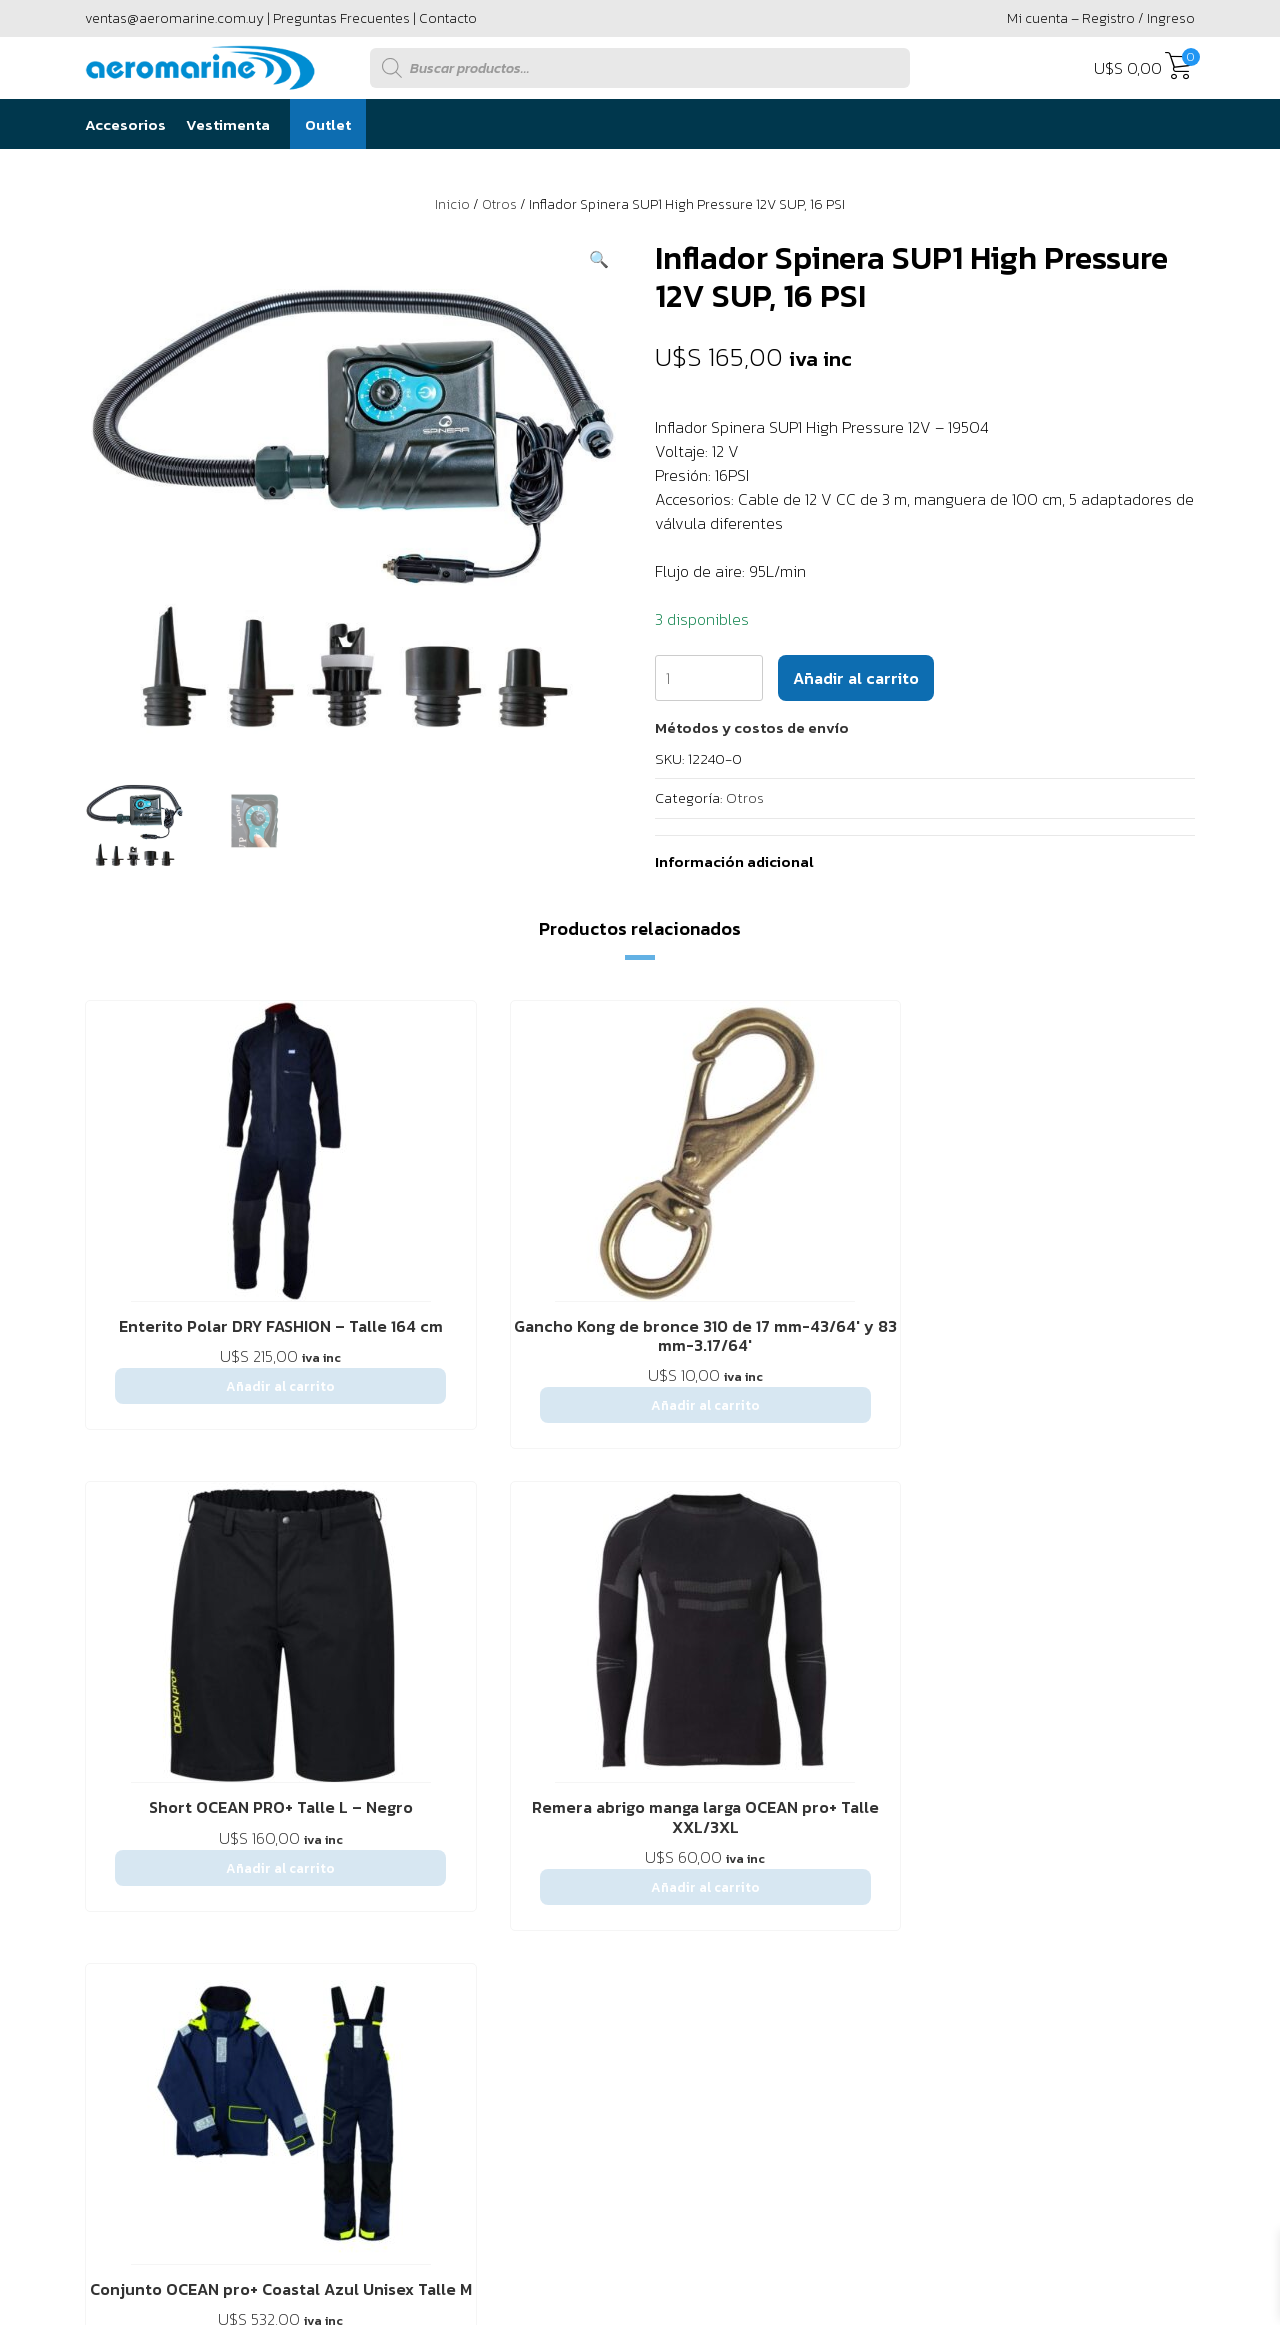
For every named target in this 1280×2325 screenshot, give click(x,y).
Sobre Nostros (133, 1695)
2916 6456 (959, 1827)
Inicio (452, 204)
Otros (499, 204)
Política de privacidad (538, 1695)
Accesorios (125, 124)
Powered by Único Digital (1085, 2040)
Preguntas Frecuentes (341, 18)
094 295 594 (1113, 1827)
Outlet (328, 124)
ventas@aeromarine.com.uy (174, 18)
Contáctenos (243, 1695)
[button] (599, 259)
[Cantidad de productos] (709, 678)
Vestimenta (228, 124)
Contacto (448, 18)
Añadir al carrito (856, 678)
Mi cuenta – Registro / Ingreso (1101, 18)
